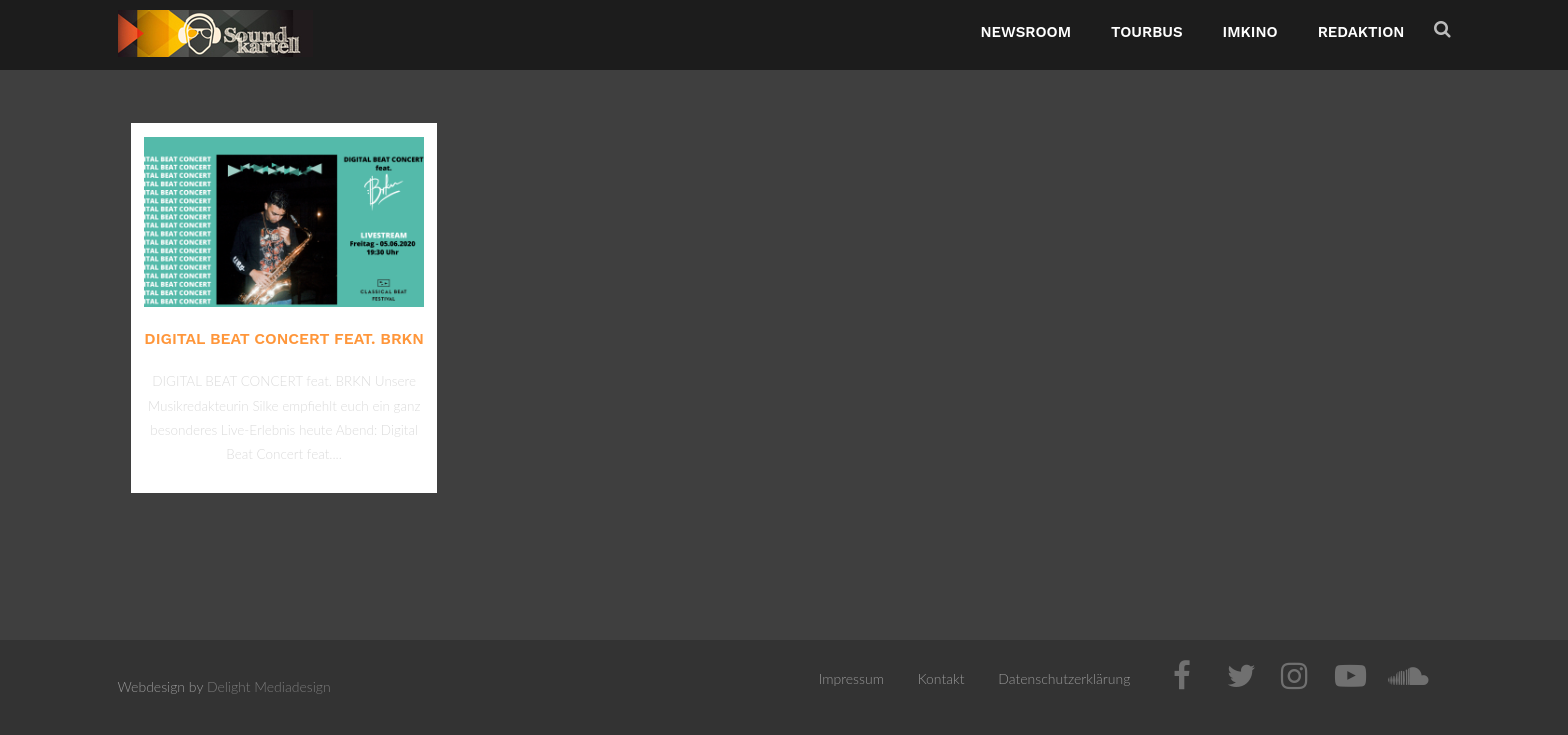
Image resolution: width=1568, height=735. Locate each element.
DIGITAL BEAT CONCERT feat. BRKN (284, 338)
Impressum (851, 678)
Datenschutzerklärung (1064, 678)
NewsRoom (1025, 32)
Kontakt (941, 678)
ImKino (1250, 32)
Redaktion (1361, 32)
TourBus (1147, 32)
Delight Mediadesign (269, 686)
